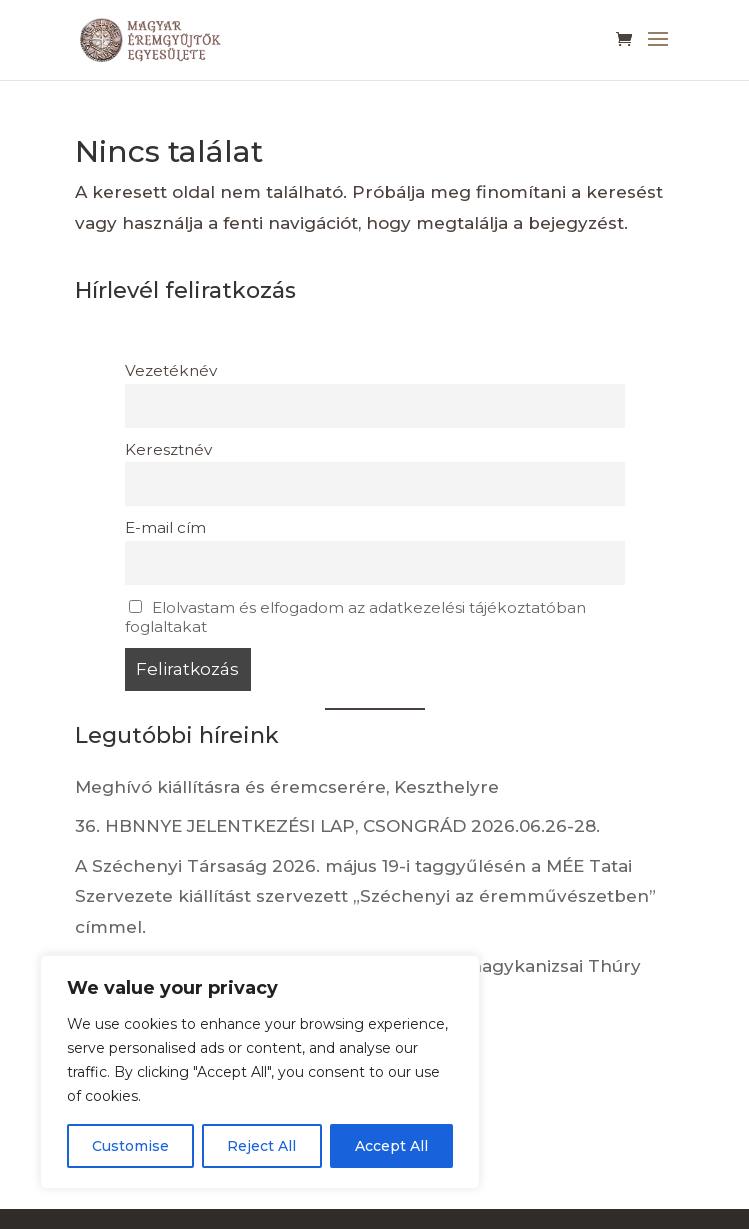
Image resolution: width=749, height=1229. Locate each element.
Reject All (261, 1146)
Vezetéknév (171, 370)
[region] (260, 1072)
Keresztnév (168, 449)
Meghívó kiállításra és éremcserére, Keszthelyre (287, 787)
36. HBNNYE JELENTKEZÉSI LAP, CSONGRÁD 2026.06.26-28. (337, 826)
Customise (130, 1146)
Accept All (391, 1146)
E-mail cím (165, 527)
